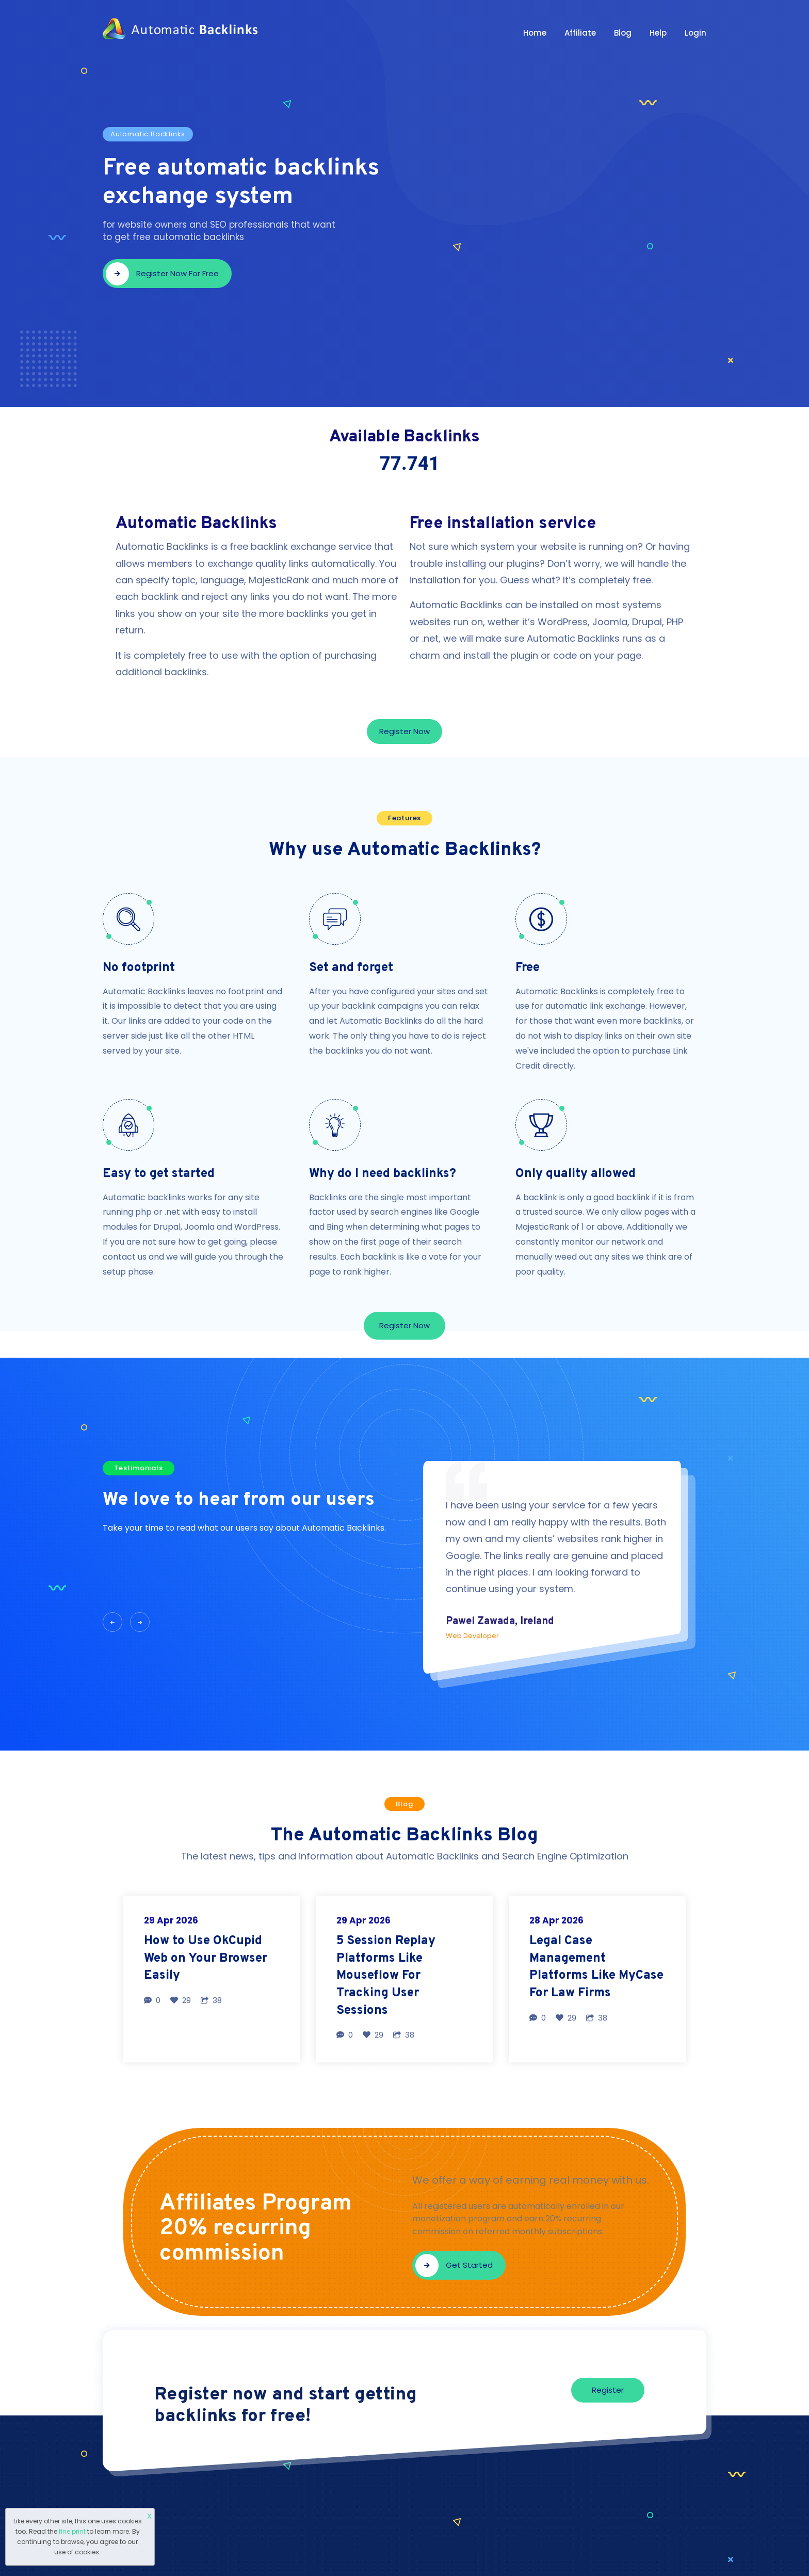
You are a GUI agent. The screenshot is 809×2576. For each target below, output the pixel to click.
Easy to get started (159, 1174)
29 (180, 2000)
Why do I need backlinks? (382, 1174)
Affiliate (580, 32)
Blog (623, 32)
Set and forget (351, 968)
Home (534, 32)
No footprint (139, 968)
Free (527, 968)
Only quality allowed (575, 1174)
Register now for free (162, 273)
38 (211, 2000)
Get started (454, 2265)
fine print (72, 2531)
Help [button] (658, 32)
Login (695, 32)
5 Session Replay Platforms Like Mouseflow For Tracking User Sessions (385, 1975)
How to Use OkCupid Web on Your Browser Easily (205, 1958)
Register (608, 2389)
